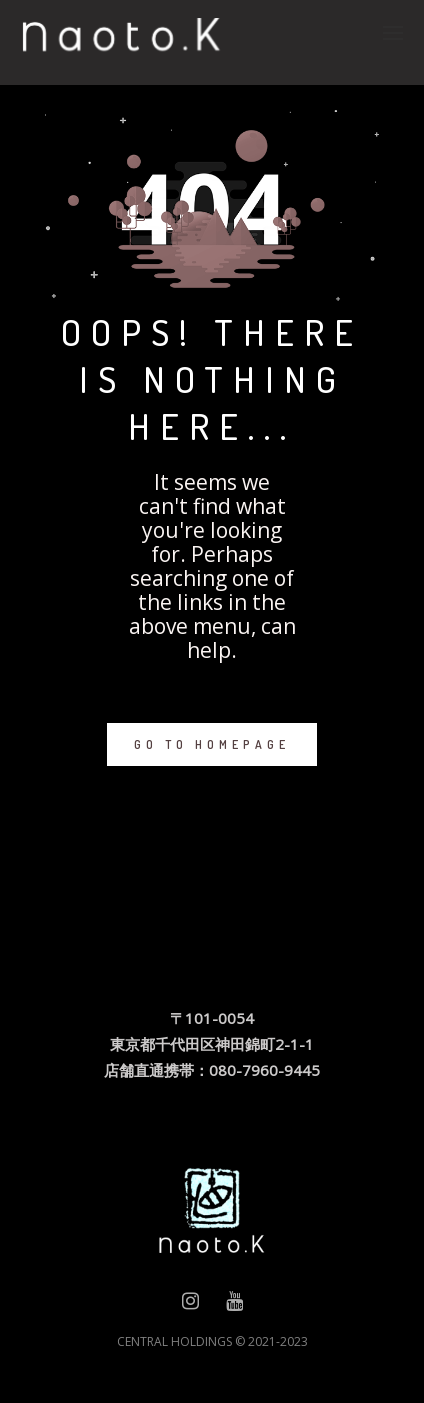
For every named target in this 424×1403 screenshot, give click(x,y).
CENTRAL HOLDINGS (174, 1341)
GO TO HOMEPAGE (212, 744)
